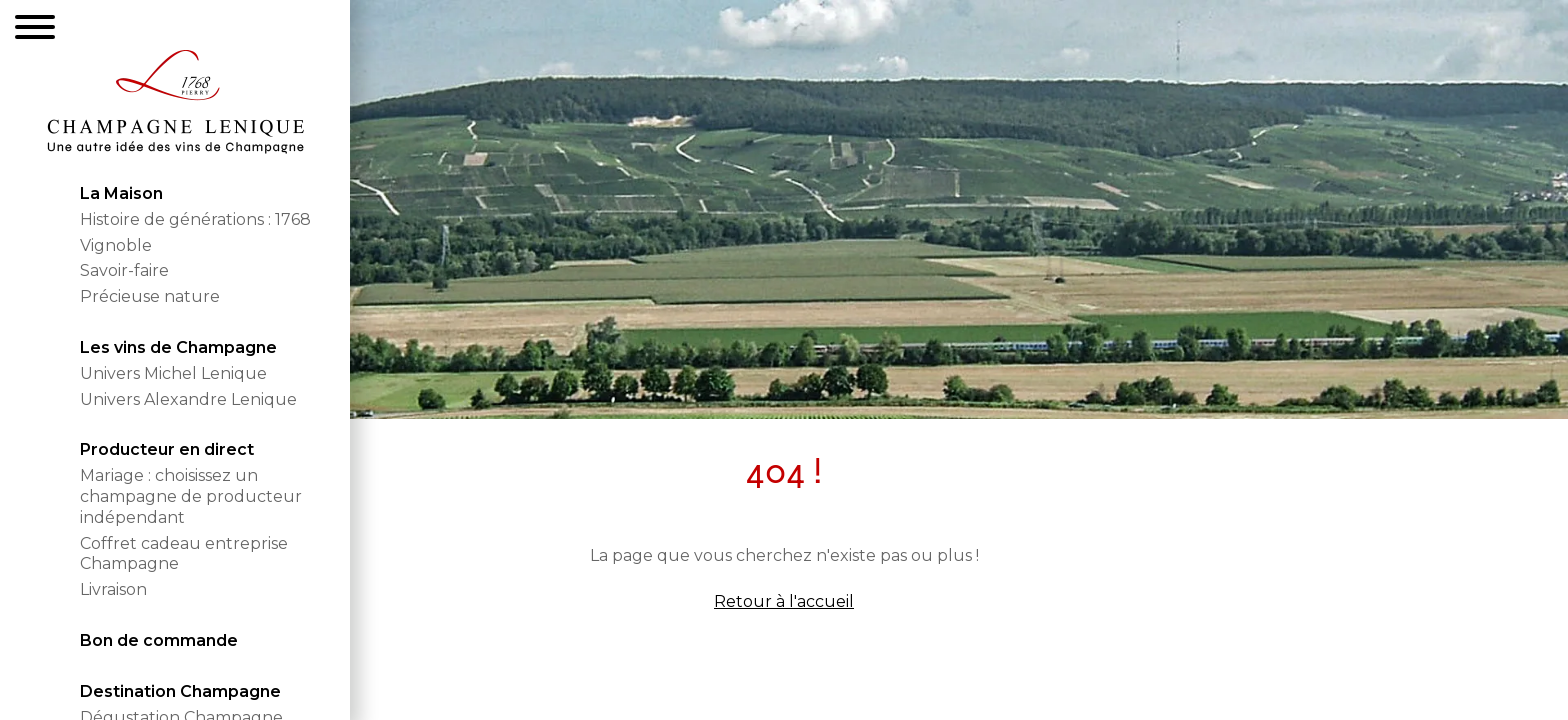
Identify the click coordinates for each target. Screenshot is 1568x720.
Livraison (113, 589)
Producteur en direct (167, 449)
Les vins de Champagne (178, 347)
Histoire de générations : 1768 (195, 219)
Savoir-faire (124, 270)
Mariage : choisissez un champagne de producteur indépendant (191, 496)
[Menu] (35, 30)
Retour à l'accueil (784, 601)
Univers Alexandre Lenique (188, 399)
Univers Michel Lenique (173, 373)
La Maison (121, 193)
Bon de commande (159, 640)
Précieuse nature (150, 296)
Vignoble (116, 245)
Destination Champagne (180, 691)
